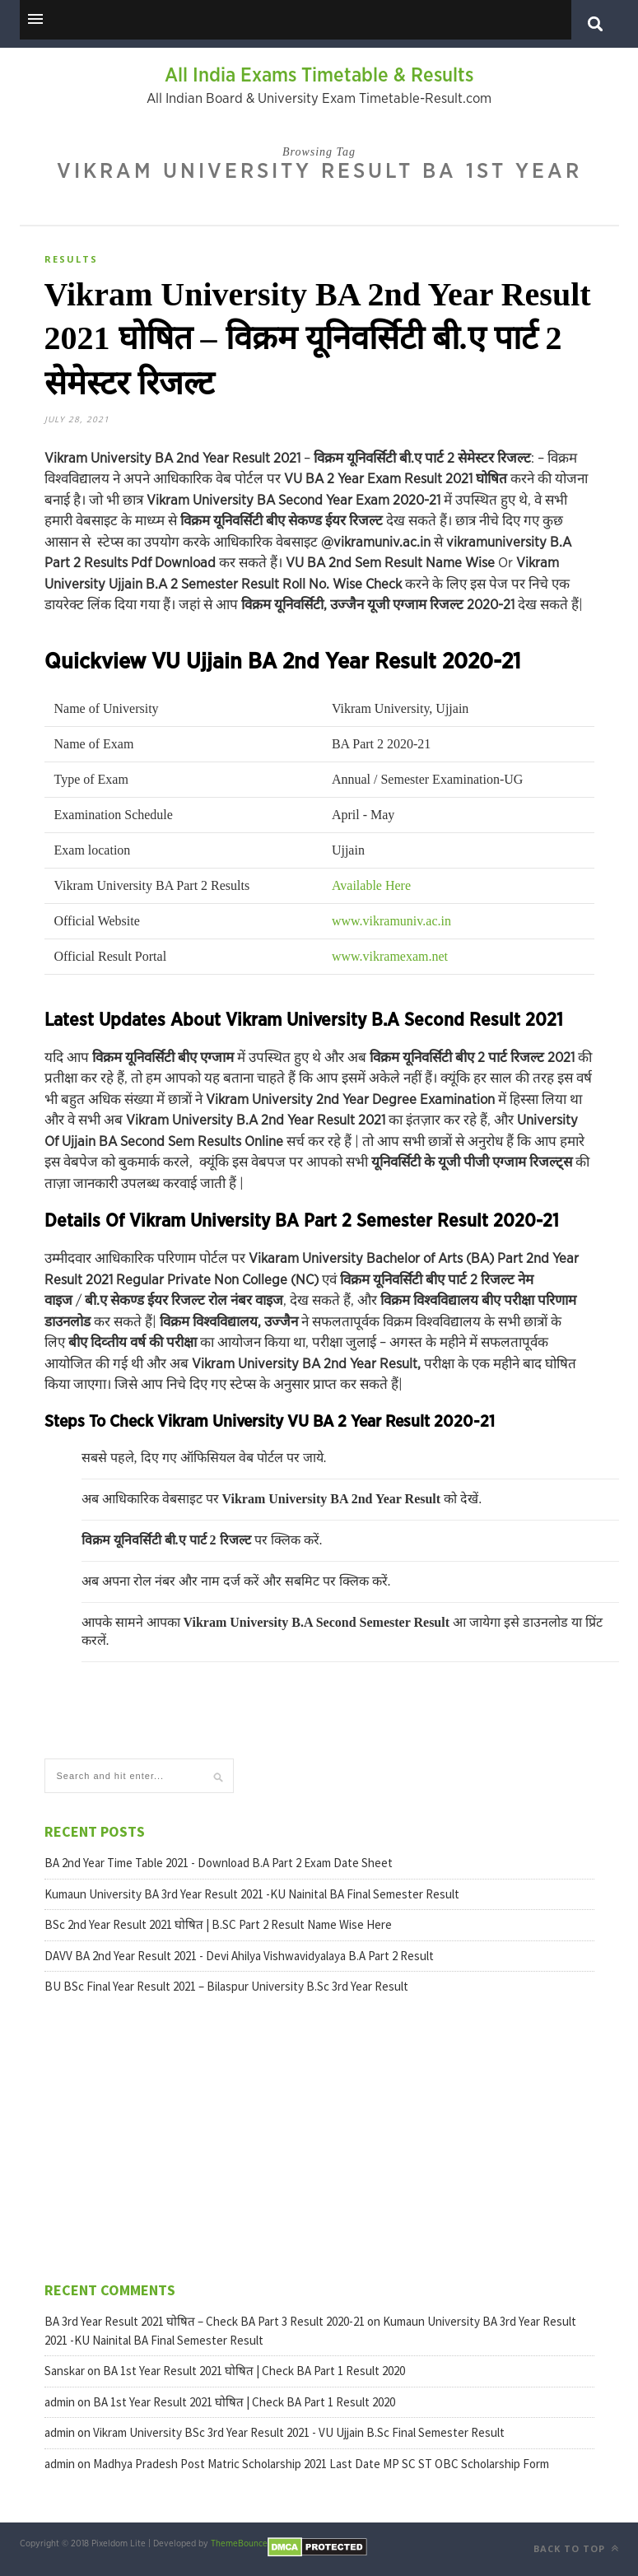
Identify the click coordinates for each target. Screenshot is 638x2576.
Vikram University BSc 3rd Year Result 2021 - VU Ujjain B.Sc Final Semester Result (299, 2432)
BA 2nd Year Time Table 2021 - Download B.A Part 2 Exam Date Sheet (218, 1862)
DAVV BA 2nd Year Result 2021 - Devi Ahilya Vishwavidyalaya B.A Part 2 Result (239, 1955)
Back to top (576, 2548)
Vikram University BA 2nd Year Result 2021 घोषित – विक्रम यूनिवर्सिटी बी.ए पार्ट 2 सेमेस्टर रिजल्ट (317, 339)
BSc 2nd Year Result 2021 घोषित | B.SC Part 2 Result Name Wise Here (218, 1924)
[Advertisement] (139, 2136)
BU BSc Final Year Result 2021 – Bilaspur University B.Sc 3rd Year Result (226, 1986)
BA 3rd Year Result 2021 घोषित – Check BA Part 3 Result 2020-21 (204, 2321)
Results (71, 259)
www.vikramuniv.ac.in (391, 921)
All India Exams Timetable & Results (319, 76)
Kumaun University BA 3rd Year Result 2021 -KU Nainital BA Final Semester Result (251, 1894)
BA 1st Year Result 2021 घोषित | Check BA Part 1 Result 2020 (254, 2370)
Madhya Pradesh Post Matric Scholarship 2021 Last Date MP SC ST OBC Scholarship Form (321, 2463)
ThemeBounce (239, 2543)
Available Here (371, 885)
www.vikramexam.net (390, 956)
